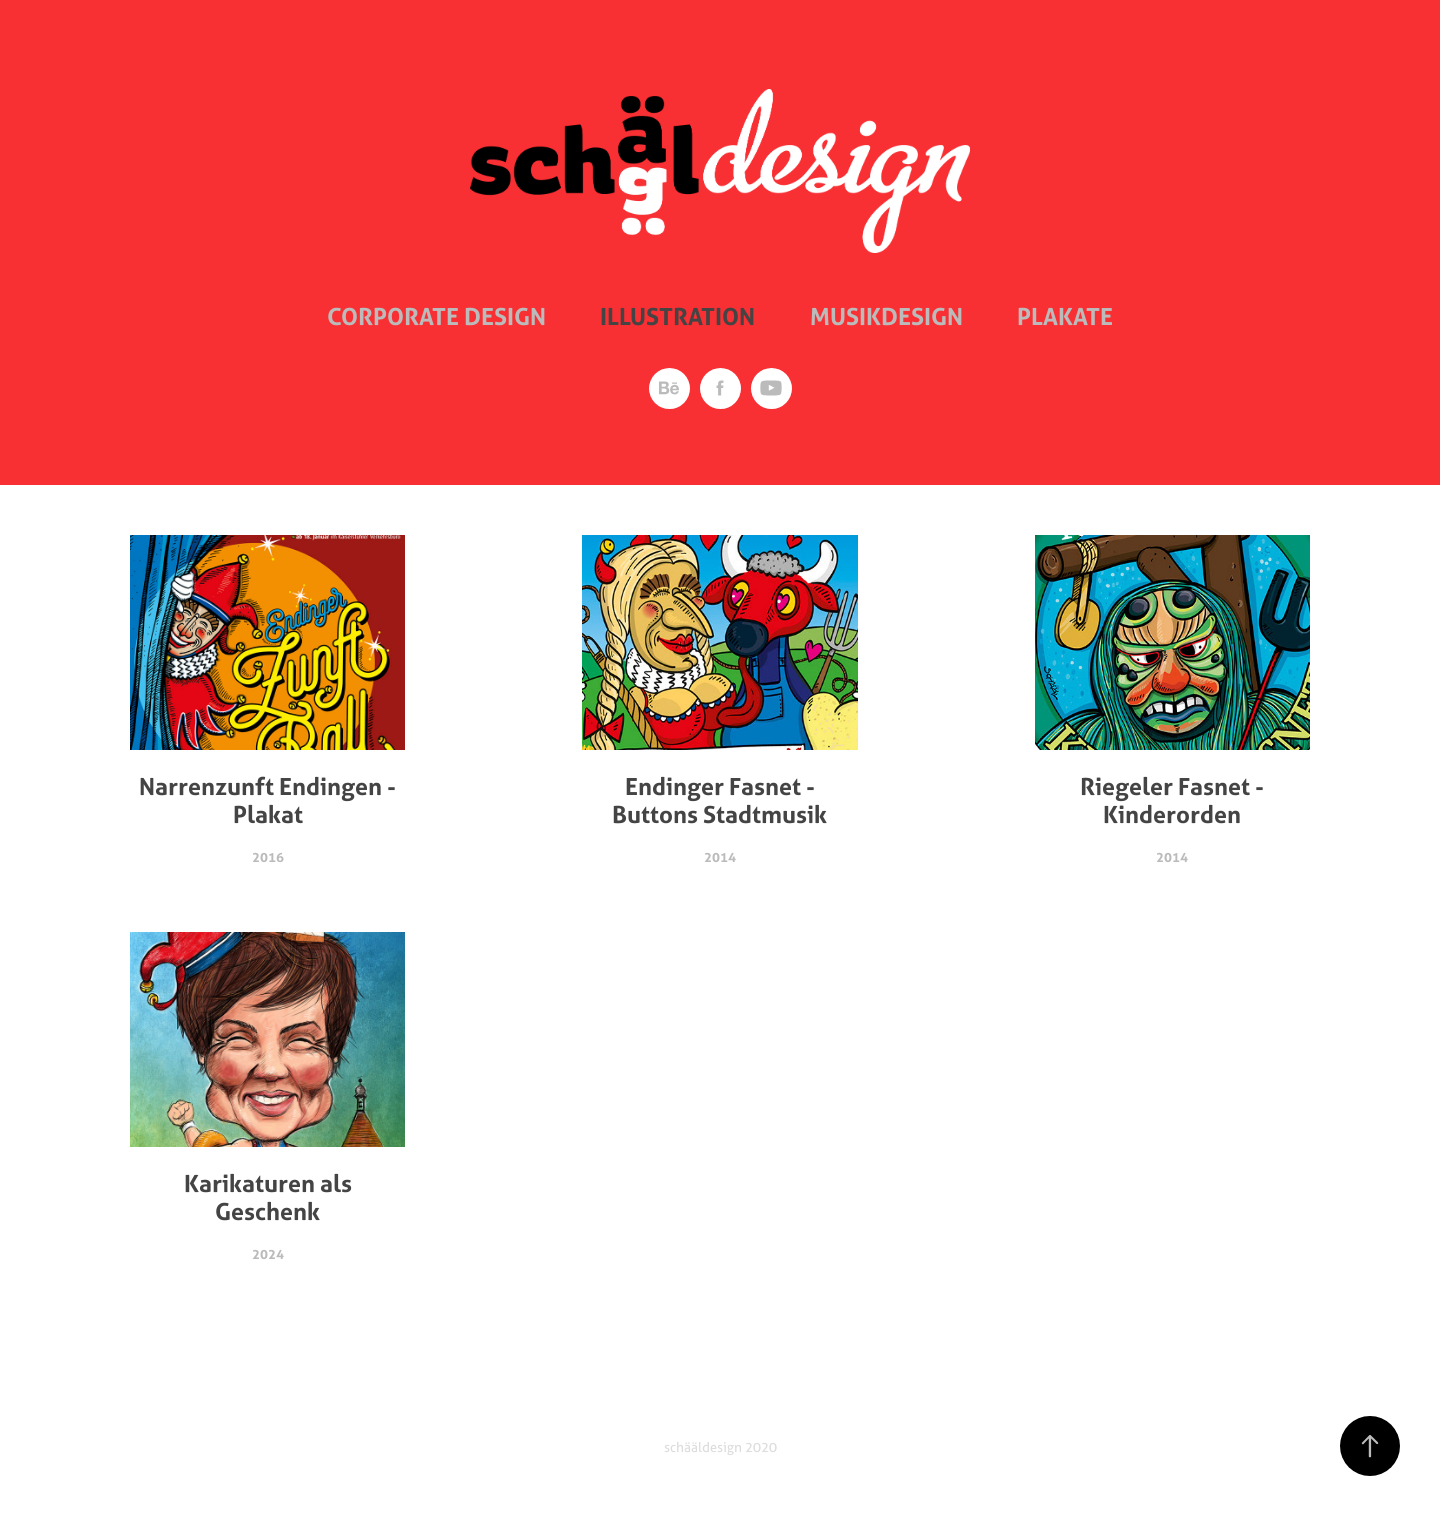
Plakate (1065, 316)
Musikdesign (886, 316)
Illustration (677, 316)
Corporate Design (436, 316)
